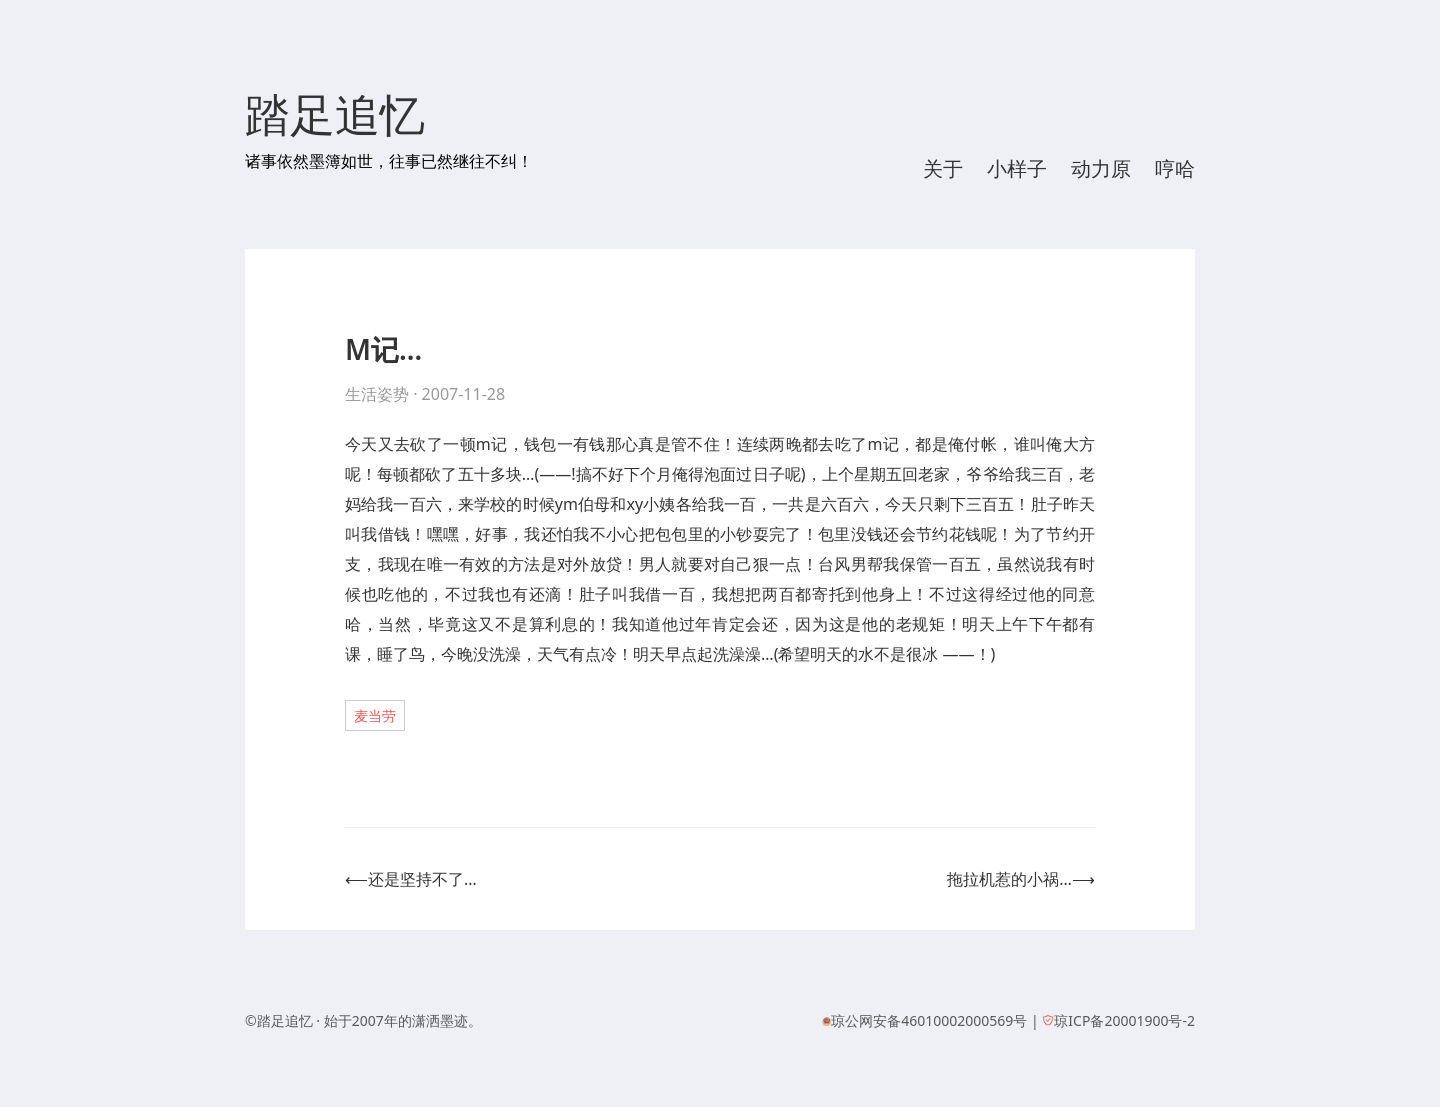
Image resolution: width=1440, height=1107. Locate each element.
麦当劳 (375, 715)
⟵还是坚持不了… (411, 879)
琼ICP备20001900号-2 (1124, 1020)
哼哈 (1175, 169)
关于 (943, 169)
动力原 (1101, 169)
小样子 (1017, 169)
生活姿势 (377, 394)
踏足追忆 (335, 116)
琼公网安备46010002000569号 (929, 1020)
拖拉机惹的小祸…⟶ (1021, 879)
